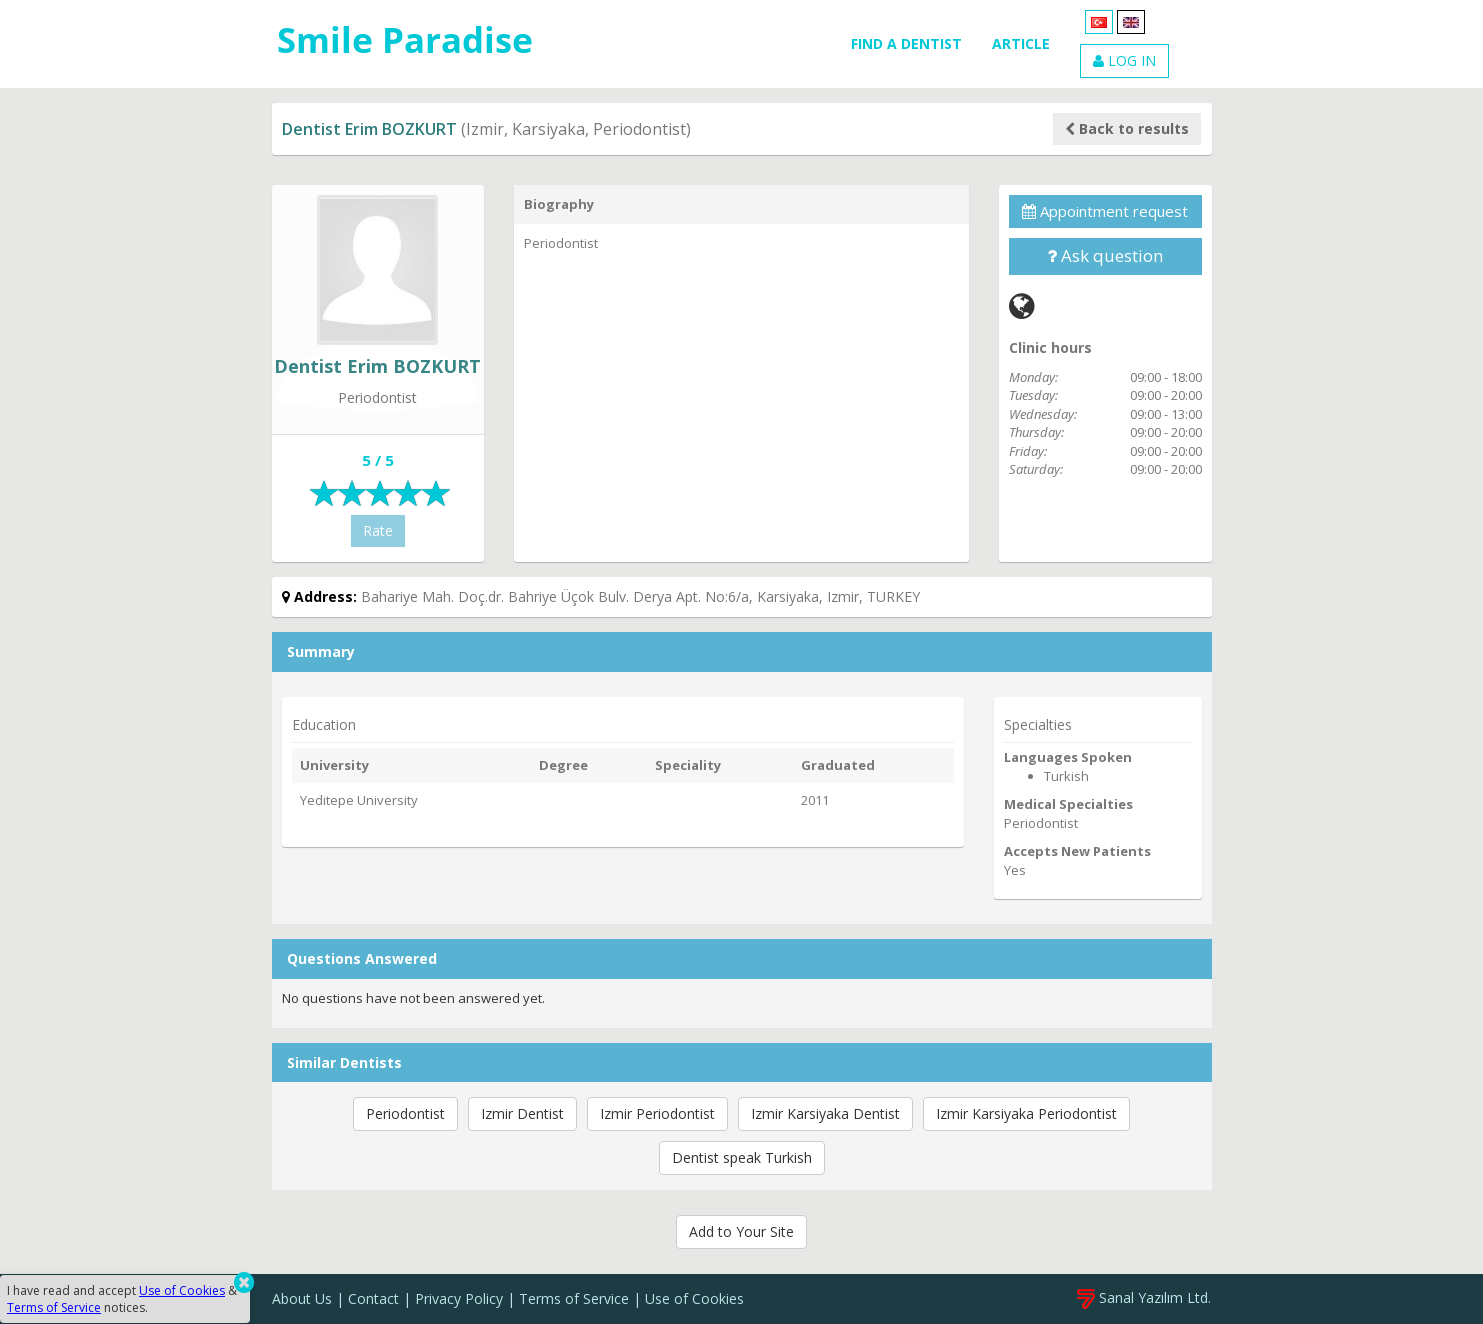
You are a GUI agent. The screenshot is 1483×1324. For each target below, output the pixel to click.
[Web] (1022, 305)
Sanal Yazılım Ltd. (1144, 1297)
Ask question (1105, 255)
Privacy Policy (459, 1298)
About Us (302, 1298)
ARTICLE (1021, 43)
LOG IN (1124, 60)
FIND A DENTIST (906, 43)
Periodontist (405, 1113)
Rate (378, 530)
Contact (373, 1298)
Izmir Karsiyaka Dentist (825, 1113)
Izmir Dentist (522, 1113)
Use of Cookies (694, 1298)
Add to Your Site (741, 1231)
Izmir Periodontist (657, 1113)
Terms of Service (574, 1298)
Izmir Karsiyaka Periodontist (1026, 1113)
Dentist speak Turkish (742, 1157)
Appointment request (1105, 211)
